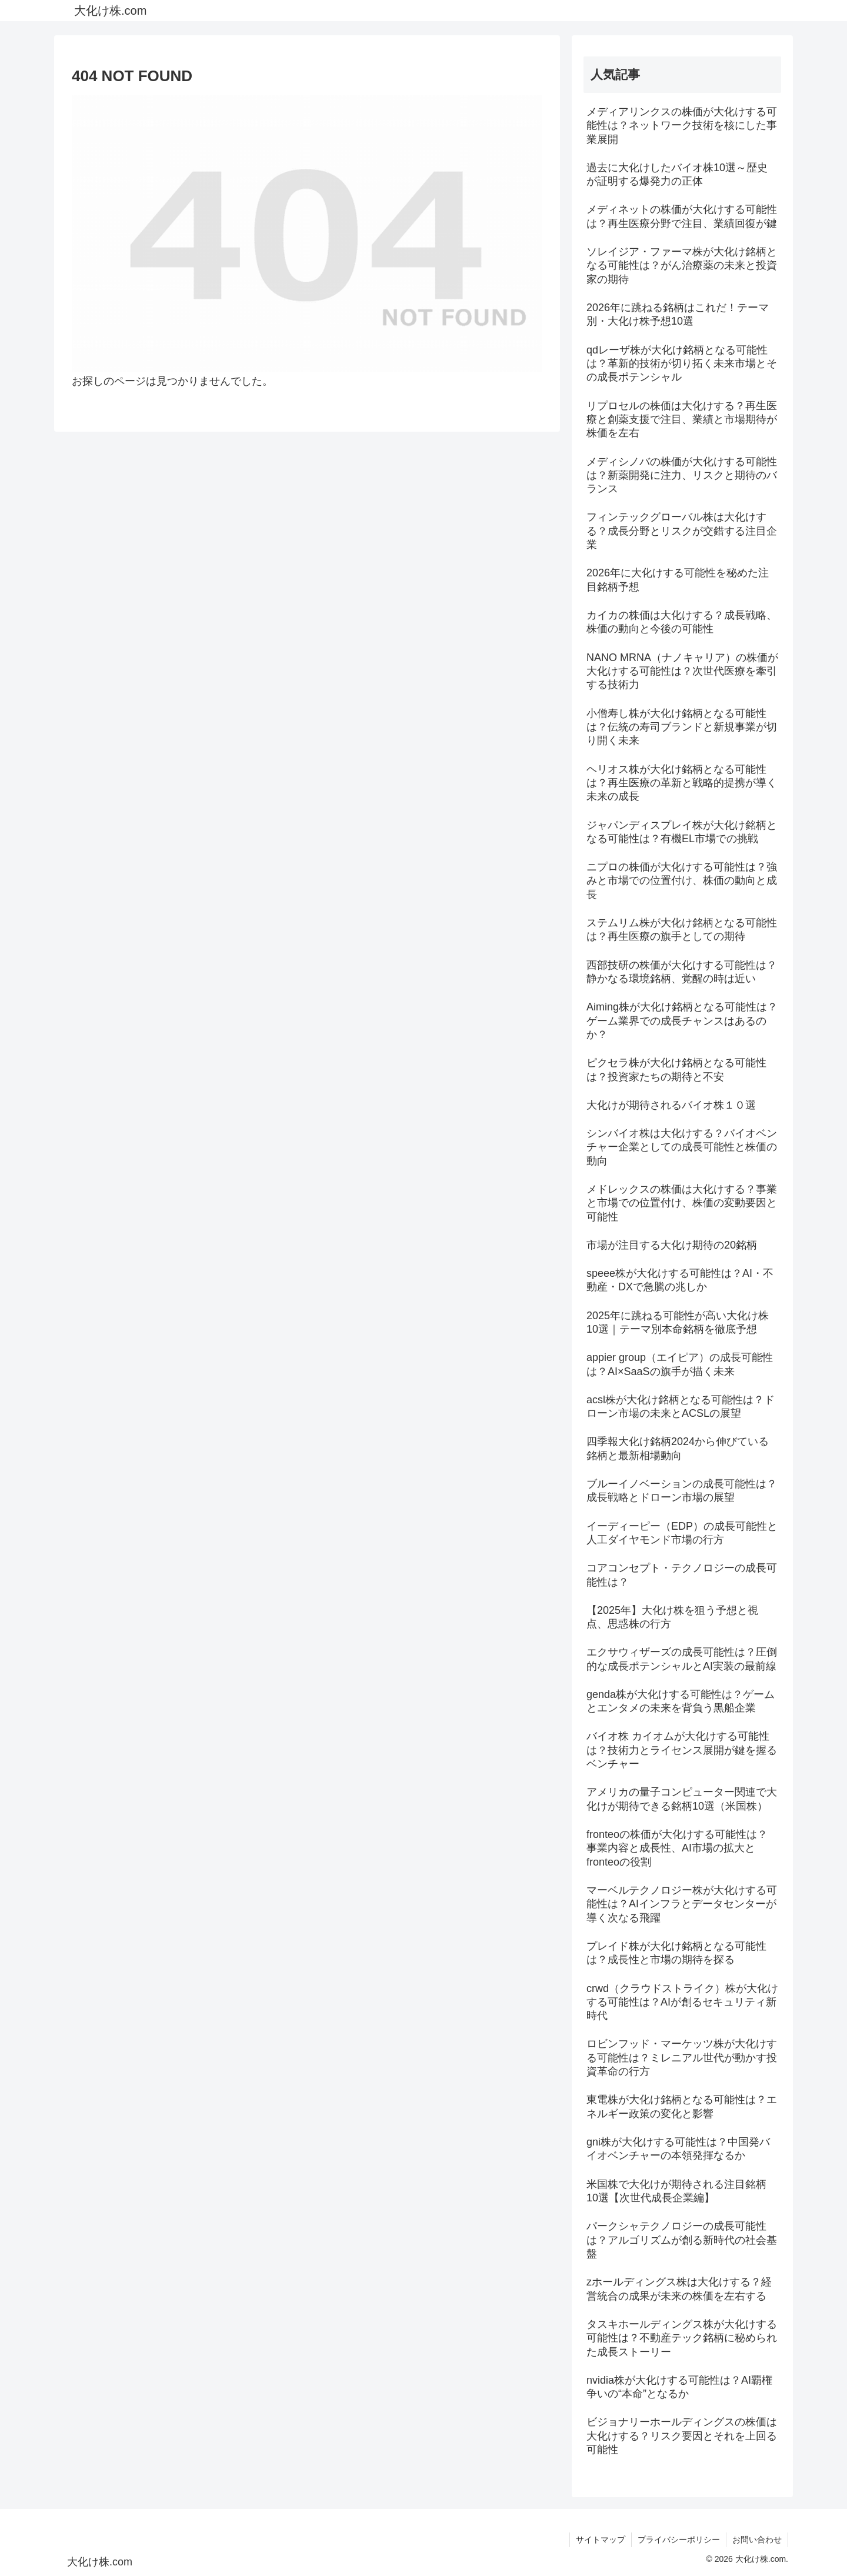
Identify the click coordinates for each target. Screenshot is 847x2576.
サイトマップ (600, 2539)
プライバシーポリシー (679, 2539)
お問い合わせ (757, 2539)
